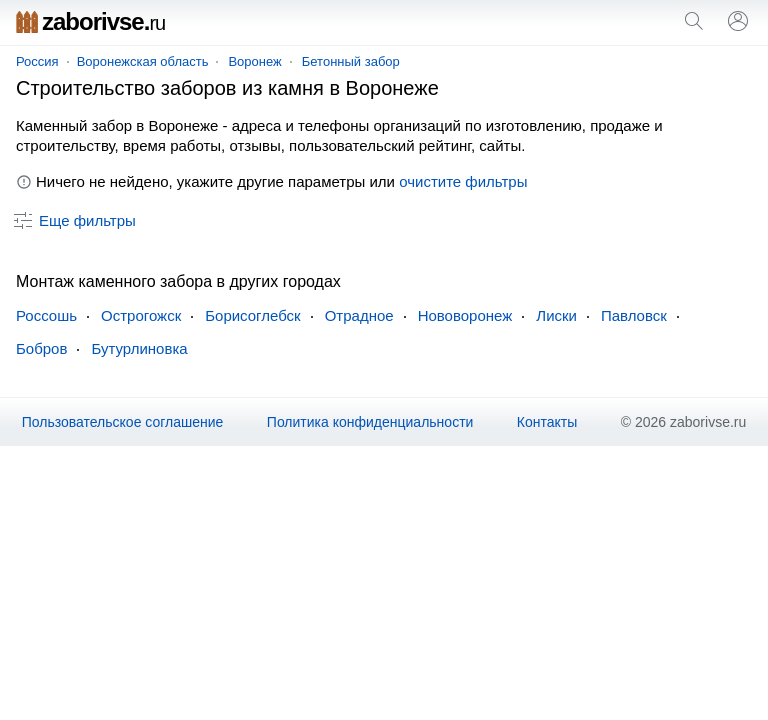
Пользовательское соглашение (123, 422)
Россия (37, 61)
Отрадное (359, 315)
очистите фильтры (463, 181)
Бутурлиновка (139, 348)
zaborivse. (90, 21)
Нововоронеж (465, 315)
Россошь (46, 315)
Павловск (634, 315)
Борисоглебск (252, 315)
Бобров (41, 348)
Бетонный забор (351, 61)
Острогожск (141, 315)
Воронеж (254, 61)
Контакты (547, 422)
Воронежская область (143, 61)
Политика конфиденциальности (370, 422)
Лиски (556, 315)
